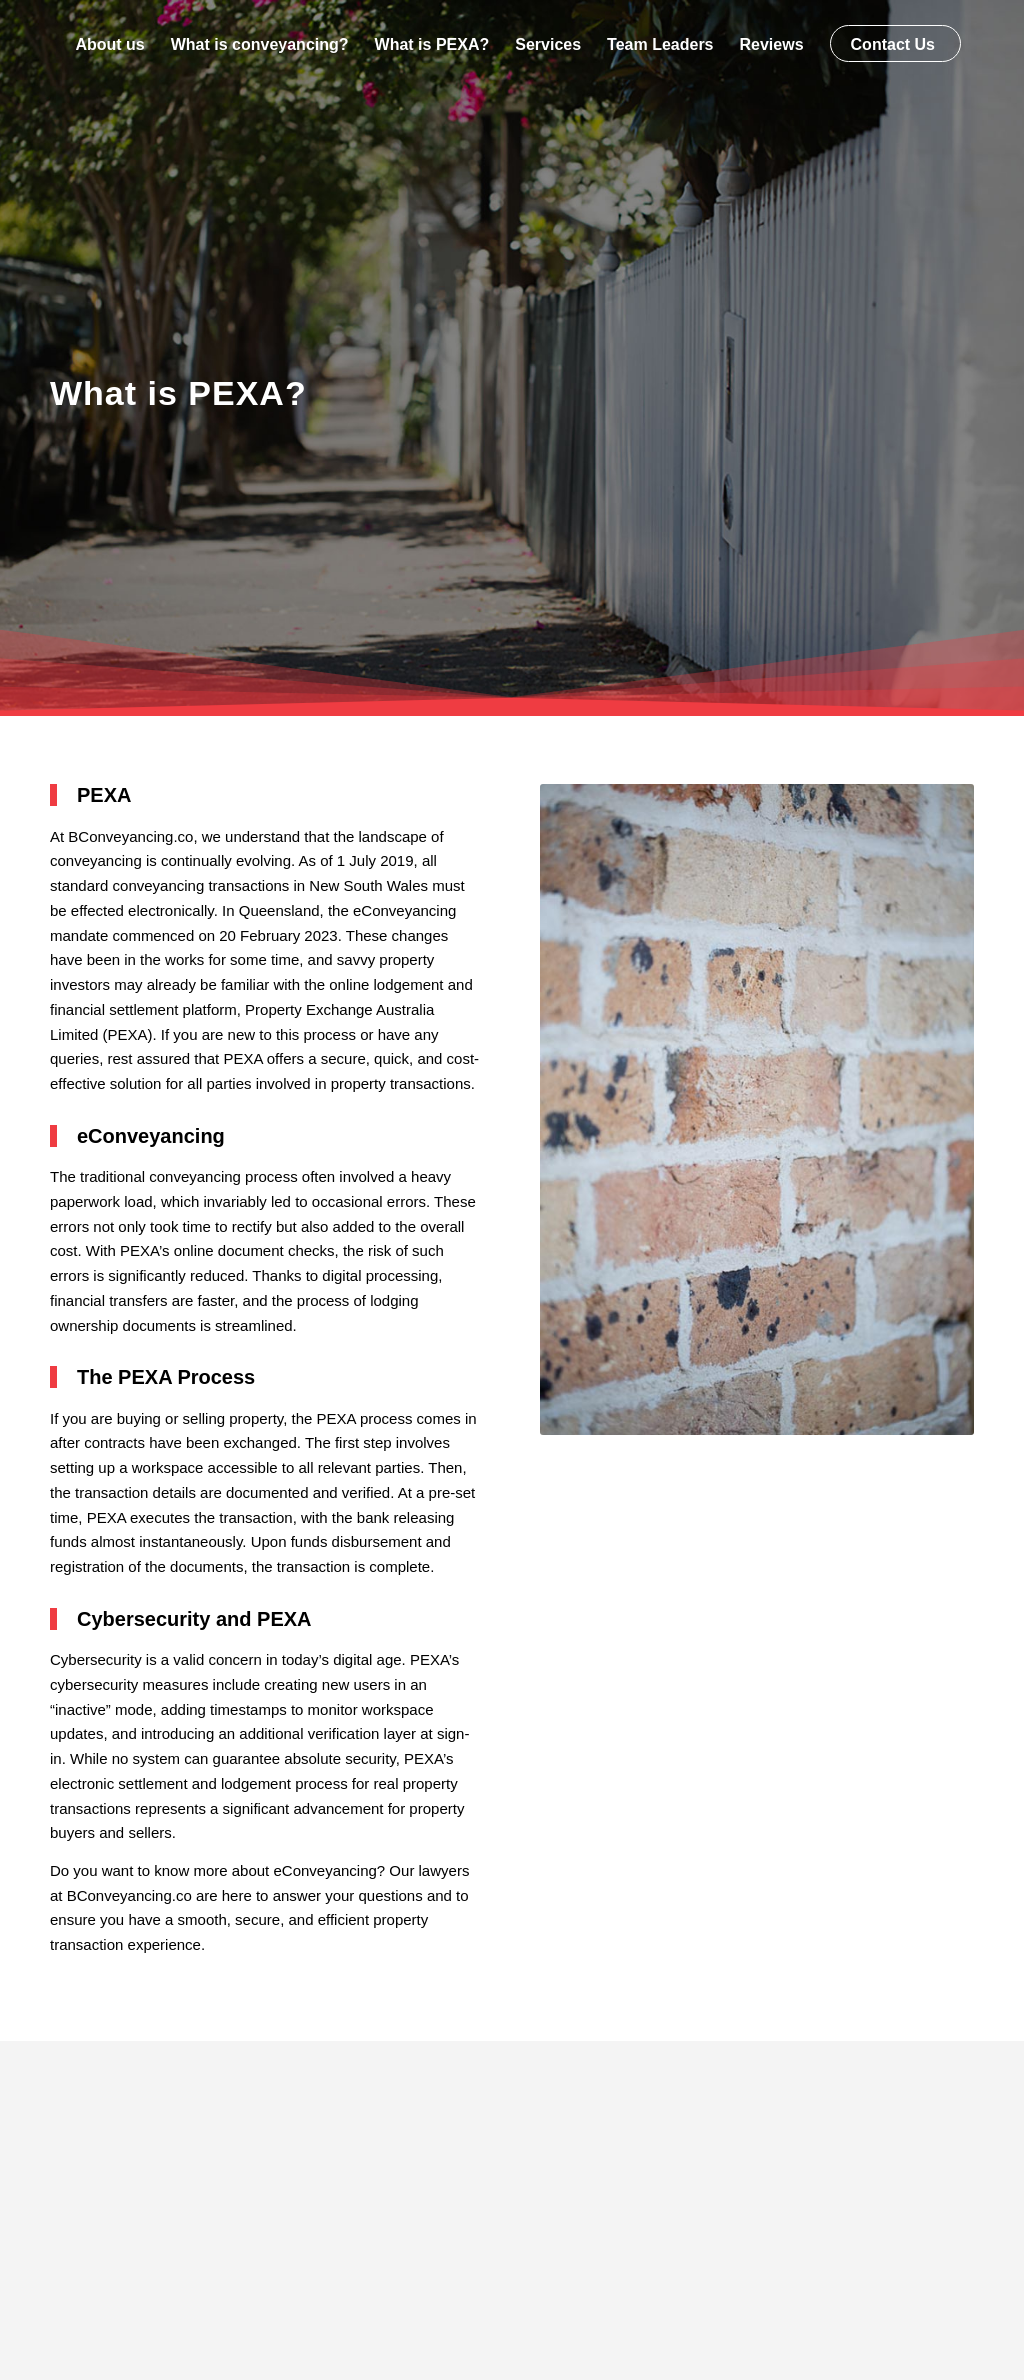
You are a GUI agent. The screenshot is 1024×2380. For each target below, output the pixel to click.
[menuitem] (109, 45)
